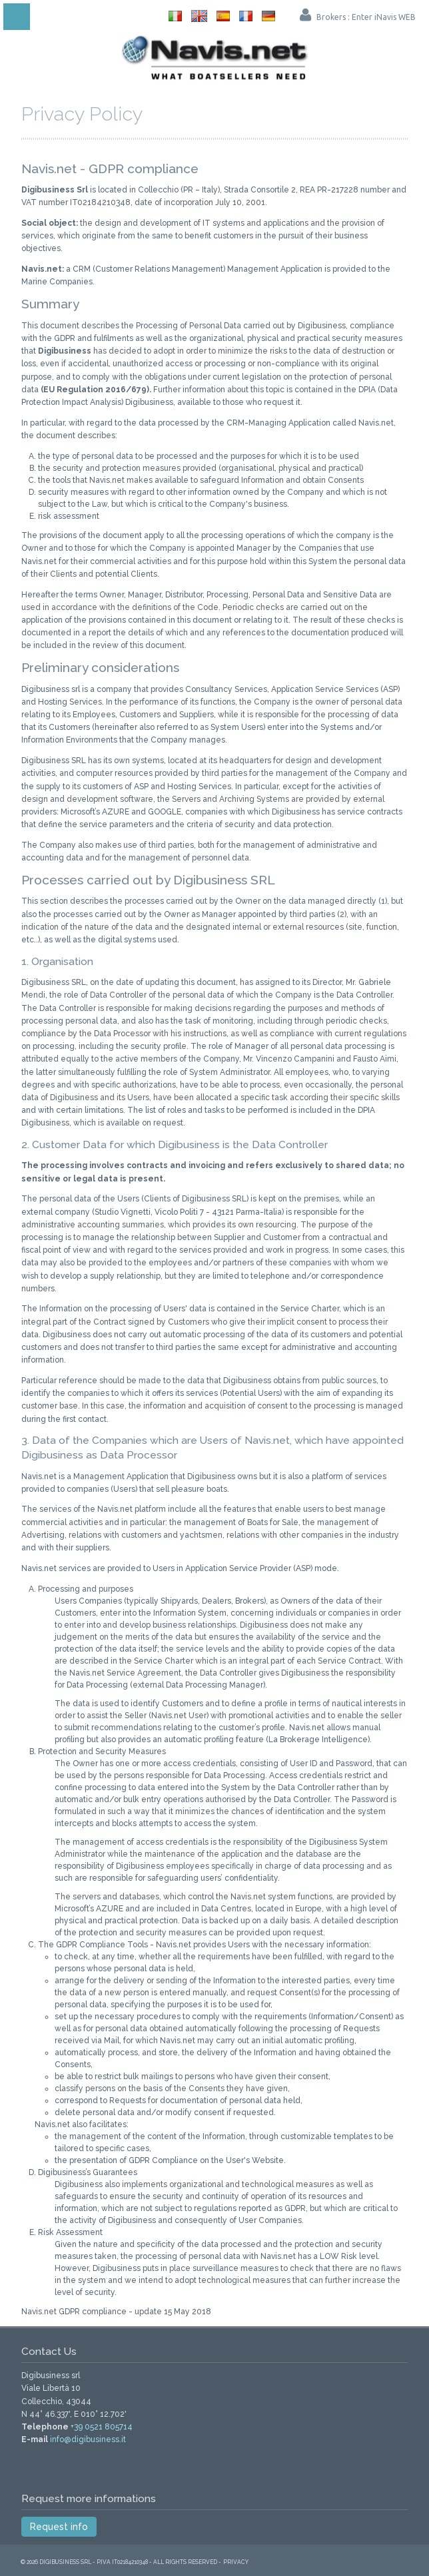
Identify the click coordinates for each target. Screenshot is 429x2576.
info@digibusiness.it (88, 2439)
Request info (59, 2526)
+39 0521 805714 (102, 2426)
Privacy (235, 2562)
